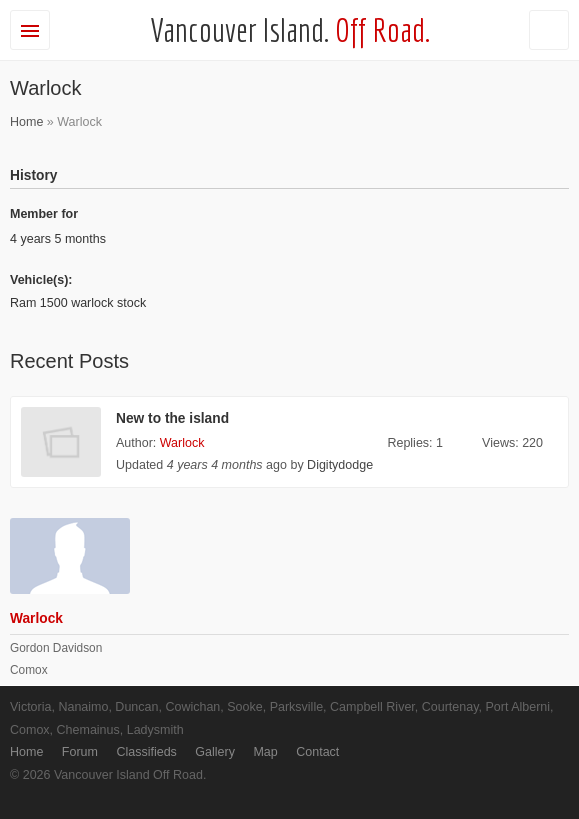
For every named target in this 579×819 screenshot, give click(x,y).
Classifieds (146, 752)
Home (26, 122)
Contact (317, 752)
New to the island (172, 418)
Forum (80, 752)
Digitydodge (340, 465)
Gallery (215, 752)
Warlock (182, 443)
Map (265, 752)
